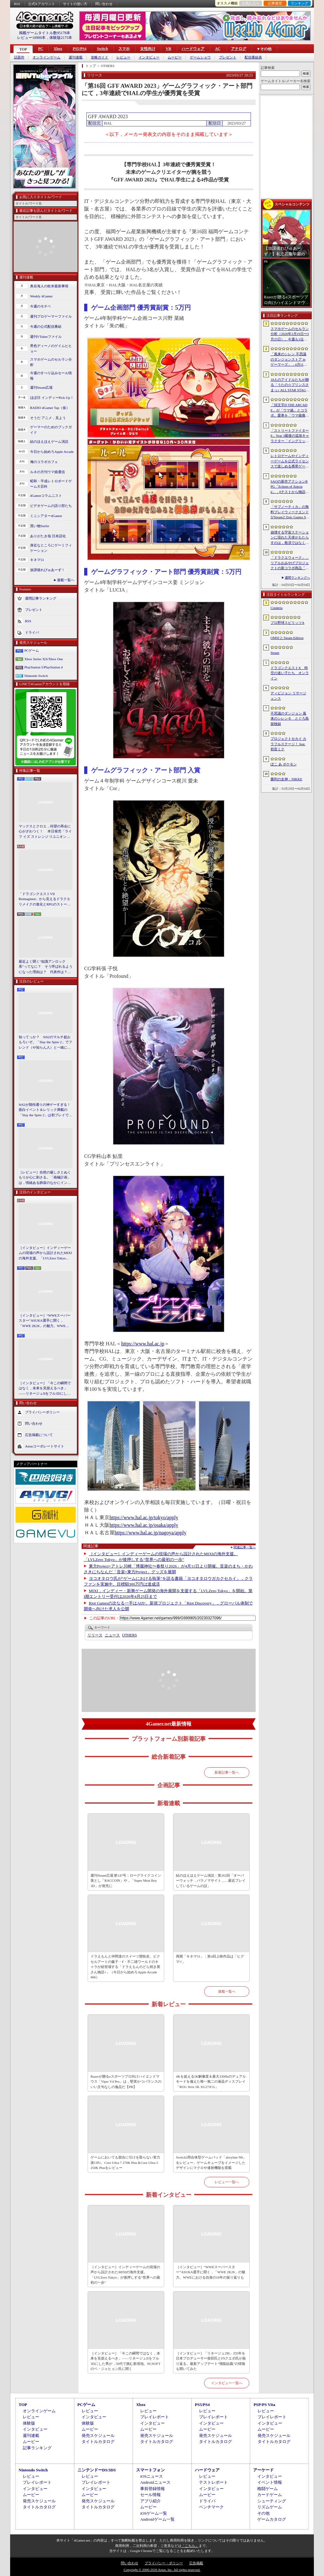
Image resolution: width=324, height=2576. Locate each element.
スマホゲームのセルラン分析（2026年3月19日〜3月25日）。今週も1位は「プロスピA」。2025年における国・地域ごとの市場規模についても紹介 (290, 334)
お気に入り (250, 3)
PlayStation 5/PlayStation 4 (43, 667)
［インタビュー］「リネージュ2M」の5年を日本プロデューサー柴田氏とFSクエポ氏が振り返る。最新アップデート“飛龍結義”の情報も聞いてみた (211, 2361)
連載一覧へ (65, 580)
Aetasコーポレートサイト (44, 1446)
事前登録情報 (152, 2488)
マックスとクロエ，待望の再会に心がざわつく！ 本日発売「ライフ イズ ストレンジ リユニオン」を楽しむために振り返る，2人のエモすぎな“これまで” (45, 831)
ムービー (175, 57)
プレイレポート (154, 2417)
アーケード (263, 2470)
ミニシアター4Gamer (46, 516)
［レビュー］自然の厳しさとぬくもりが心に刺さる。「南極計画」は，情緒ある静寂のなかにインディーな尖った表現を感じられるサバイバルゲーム (45, 1177)
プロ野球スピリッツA (287, 622)
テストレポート (213, 2482)
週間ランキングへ (297, 577)
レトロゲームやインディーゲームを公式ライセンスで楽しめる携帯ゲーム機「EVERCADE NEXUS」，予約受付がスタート (290, 461)
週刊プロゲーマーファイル (51, 316)
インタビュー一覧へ (226, 2383)
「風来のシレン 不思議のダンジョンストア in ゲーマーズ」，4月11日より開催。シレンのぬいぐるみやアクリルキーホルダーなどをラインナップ (290, 359)
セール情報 (150, 2494)
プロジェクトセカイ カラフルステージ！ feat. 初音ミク (288, 744)
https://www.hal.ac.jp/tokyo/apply (143, 1517)
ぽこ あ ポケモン (284, 764)
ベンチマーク (211, 2507)
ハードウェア (193, 48)
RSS (17, 4)
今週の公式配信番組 (45, 326)
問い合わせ (104, 4)
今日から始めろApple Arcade (52, 452)
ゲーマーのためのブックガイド (51, 429)
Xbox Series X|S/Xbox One (43, 659)
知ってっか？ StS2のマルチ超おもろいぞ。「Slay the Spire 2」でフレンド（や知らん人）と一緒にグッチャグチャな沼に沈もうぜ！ (45, 1042)
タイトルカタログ (98, 2441)
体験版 (29, 2423)
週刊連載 (76, 57)
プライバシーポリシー (42, 1412)
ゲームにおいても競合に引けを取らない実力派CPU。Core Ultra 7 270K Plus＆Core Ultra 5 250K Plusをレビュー (125, 2162)
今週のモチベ (40, 306)
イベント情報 (269, 2482)
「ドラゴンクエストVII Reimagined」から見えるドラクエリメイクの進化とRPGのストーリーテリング (45, 899)
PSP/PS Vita (264, 2404)
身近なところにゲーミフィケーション (51, 547)
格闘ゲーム (267, 2488)
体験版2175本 (60, 37)
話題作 (19, 57)
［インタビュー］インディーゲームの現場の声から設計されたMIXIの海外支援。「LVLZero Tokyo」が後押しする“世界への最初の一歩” (45, 1253)
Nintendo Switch (36, 676)
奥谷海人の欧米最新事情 (49, 286)
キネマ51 (37, 560)
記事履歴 (275, 3)
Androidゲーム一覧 (157, 2519)
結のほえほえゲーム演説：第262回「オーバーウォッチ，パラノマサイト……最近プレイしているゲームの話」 (211, 1880)
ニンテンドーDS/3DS (97, 2470)
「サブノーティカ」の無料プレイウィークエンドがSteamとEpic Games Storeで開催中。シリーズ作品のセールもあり (290, 512)
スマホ (124, 48)
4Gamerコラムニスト (46, 495)
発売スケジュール (98, 2435)
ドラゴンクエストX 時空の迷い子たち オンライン (290, 673)
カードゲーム (269, 2494)
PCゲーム (31, 650)
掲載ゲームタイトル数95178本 (44, 33)
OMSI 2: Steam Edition (287, 638)
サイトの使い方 (75, 4)
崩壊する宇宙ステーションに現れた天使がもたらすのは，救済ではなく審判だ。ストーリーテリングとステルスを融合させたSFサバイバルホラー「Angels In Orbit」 (290, 537)
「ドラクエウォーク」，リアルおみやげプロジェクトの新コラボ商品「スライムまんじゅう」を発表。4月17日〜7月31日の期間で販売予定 (290, 563)
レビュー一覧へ (227, 2182)
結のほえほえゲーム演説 (49, 441)
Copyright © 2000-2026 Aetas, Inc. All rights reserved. (162, 2570)
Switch (102, 48)
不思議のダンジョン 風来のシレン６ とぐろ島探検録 (290, 718)
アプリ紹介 (150, 2501)
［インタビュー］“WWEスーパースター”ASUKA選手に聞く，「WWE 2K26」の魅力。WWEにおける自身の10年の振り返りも (45, 1321)
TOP (23, 49)
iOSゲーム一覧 (153, 2513)
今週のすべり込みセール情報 (51, 375)
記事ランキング (37, 2447)
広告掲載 (196, 2563)
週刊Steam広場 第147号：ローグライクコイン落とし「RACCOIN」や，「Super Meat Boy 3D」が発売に (125, 1880)
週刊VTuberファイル (46, 336)
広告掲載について (39, 1435)
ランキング (299, 3)
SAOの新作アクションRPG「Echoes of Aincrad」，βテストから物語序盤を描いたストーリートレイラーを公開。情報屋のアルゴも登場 (290, 487)
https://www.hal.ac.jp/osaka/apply (143, 1525)
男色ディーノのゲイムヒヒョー (51, 348)
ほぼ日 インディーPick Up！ (52, 397)
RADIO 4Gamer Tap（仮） (50, 408)
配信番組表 (253, 57)
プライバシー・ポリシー (164, 2563)
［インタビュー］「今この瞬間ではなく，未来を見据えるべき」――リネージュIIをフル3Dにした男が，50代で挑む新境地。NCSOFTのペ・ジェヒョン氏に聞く (45, 1388)
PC (40, 48)
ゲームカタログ (271, 2519)
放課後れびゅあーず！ (47, 570)
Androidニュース (155, 2482)
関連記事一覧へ (245, 1547)
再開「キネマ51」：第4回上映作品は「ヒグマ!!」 (210, 1959)
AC (217, 48)
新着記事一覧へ (227, 1772)
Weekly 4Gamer (41, 296)
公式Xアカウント (41, 4)
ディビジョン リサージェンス (288, 695)
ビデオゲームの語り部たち (51, 506)
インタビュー (149, 57)
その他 (263, 2513)
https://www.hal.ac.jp (142, 1343)
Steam (275, 653)
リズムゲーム (269, 2507)
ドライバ (32, 632)
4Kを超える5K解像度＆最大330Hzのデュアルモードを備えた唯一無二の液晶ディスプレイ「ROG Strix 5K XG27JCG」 (211, 2081)
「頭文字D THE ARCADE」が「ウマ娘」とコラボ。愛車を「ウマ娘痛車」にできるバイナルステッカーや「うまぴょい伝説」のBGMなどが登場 (290, 410)
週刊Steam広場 (41, 387)
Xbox (57, 48)
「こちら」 (190, 2546)
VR (168, 48)
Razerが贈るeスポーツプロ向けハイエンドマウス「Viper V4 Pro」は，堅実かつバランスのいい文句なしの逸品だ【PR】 (125, 2081)
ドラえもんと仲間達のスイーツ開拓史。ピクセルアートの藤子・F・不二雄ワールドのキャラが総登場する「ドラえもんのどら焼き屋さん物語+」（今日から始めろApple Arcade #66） (125, 1966)
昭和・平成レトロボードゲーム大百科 (51, 483)
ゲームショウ (200, 57)
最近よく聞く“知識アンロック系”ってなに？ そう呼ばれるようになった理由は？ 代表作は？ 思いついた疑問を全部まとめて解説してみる (45, 967)
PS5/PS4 (79, 48)
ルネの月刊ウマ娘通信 (47, 472)
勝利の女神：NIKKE (286, 779)
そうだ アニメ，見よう (48, 418)
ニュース (112, 1635)
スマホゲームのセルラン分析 (51, 362)
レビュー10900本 (31, 37)
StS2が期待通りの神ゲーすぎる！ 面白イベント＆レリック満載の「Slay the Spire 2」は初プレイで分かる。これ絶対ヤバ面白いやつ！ (45, 1110)
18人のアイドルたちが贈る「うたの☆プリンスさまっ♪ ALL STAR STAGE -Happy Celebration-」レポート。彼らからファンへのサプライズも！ (290, 385)
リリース (95, 1635)
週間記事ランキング (40, 598)
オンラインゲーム (46, 57)
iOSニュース (151, 2476)
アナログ (238, 48)
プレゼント (227, 57)
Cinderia (277, 608)
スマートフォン (150, 2470)
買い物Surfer (39, 526)
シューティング (271, 2501)
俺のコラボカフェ (44, 462)
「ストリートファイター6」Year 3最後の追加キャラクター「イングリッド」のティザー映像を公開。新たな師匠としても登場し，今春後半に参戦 (290, 436)
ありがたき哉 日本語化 (48, 536)
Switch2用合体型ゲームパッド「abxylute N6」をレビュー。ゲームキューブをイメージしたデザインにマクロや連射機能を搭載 (211, 2162)
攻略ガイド (99, 57)
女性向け (147, 48)
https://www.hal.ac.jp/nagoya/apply (150, 1532)
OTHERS (129, 1635)
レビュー (123, 57)
